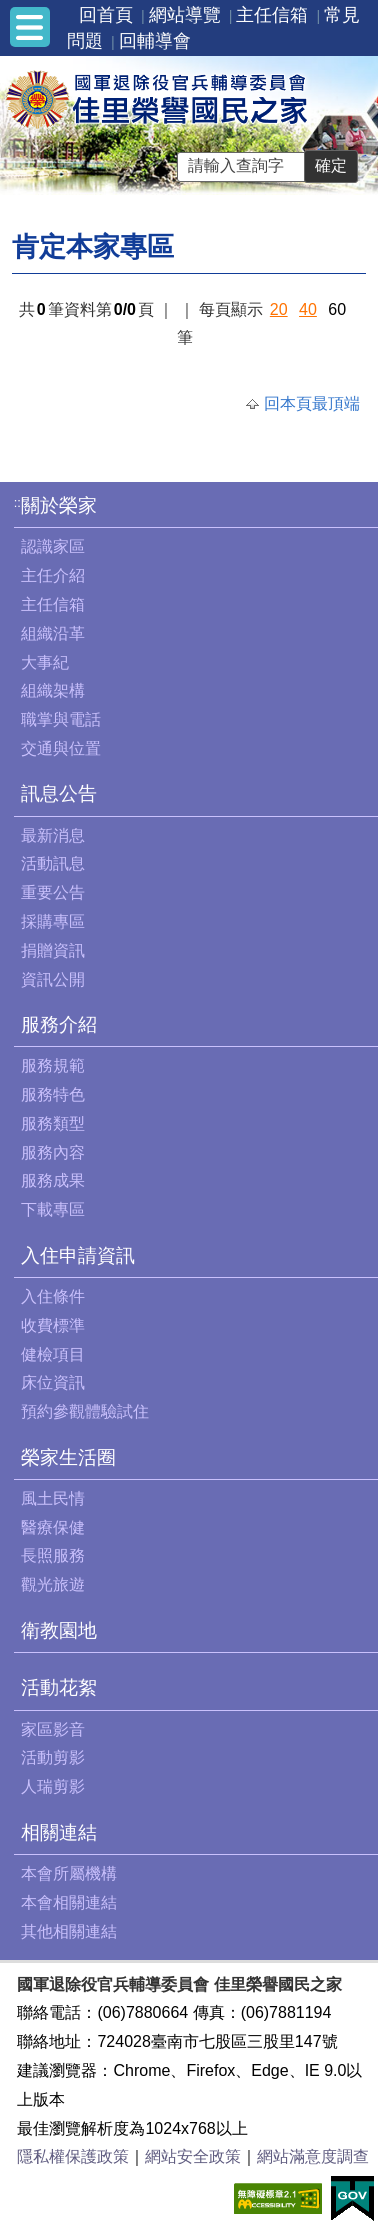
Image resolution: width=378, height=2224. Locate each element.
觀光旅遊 (53, 1584)
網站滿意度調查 (313, 2156)
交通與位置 (61, 748)
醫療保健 (53, 1527)
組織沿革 (53, 633)
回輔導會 (155, 41)
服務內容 (53, 1152)
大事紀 (45, 662)
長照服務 (53, 1555)
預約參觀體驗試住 (85, 1411)
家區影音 (53, 1729)
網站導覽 (185, 15)
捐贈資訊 (53, 950)
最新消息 (53, 835)
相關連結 (59, 1832)
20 (279, 309)
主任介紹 (53, 575)
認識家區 (53, 546)
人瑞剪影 (53, 1786)
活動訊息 (53, 863)
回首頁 (106, 15)
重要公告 (53, 892)
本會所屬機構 (69, 1873)
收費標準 (53, 1325)
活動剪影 (53, 1757)
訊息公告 (59, 793)
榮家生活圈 (68, 1457)
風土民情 (53, 1498)
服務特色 (53, 1094)
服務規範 (53, 1065)
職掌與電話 (61, 719)
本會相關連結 (69, 1902)
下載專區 (53, 1209)
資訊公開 (53, 979)
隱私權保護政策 (73, 2156)
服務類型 (53, 1123)
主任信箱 (272, 15)
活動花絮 (59, 1687)
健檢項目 (53, 1354)
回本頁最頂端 (312, 403)
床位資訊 (53, 1382)
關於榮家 (59, 505)
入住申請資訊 (78, 1255)
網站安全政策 (193, 2156)
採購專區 (53, 921)
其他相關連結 (69, 1931)
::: (19, 502)
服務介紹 (59, 1024)
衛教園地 (59, 1630)
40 (308, 309)
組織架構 (53, 690)
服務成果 (53, 1180)
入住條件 (53, 1296)
